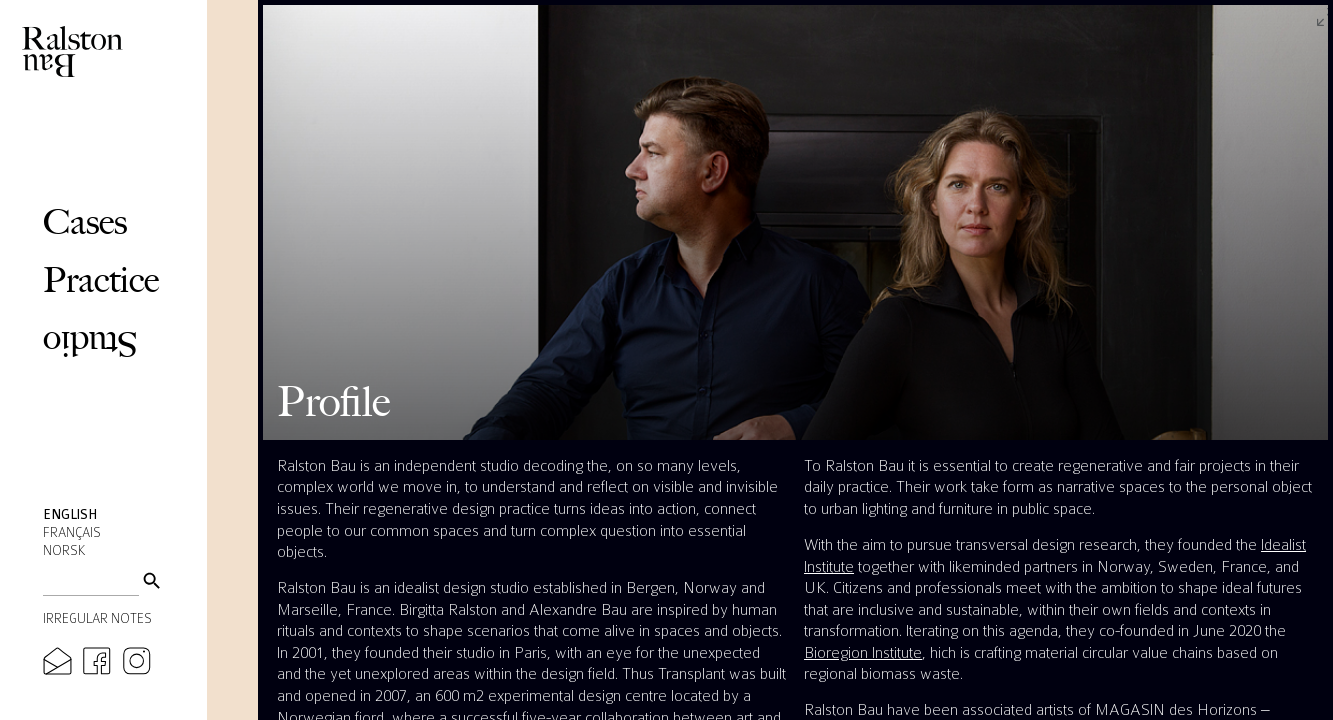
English (70, 515)
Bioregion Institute (863, 652)
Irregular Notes (97, 619)
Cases (85, 221)
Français (72, 533)
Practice (101, 279)
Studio (90, 344)
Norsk (64, 551)
